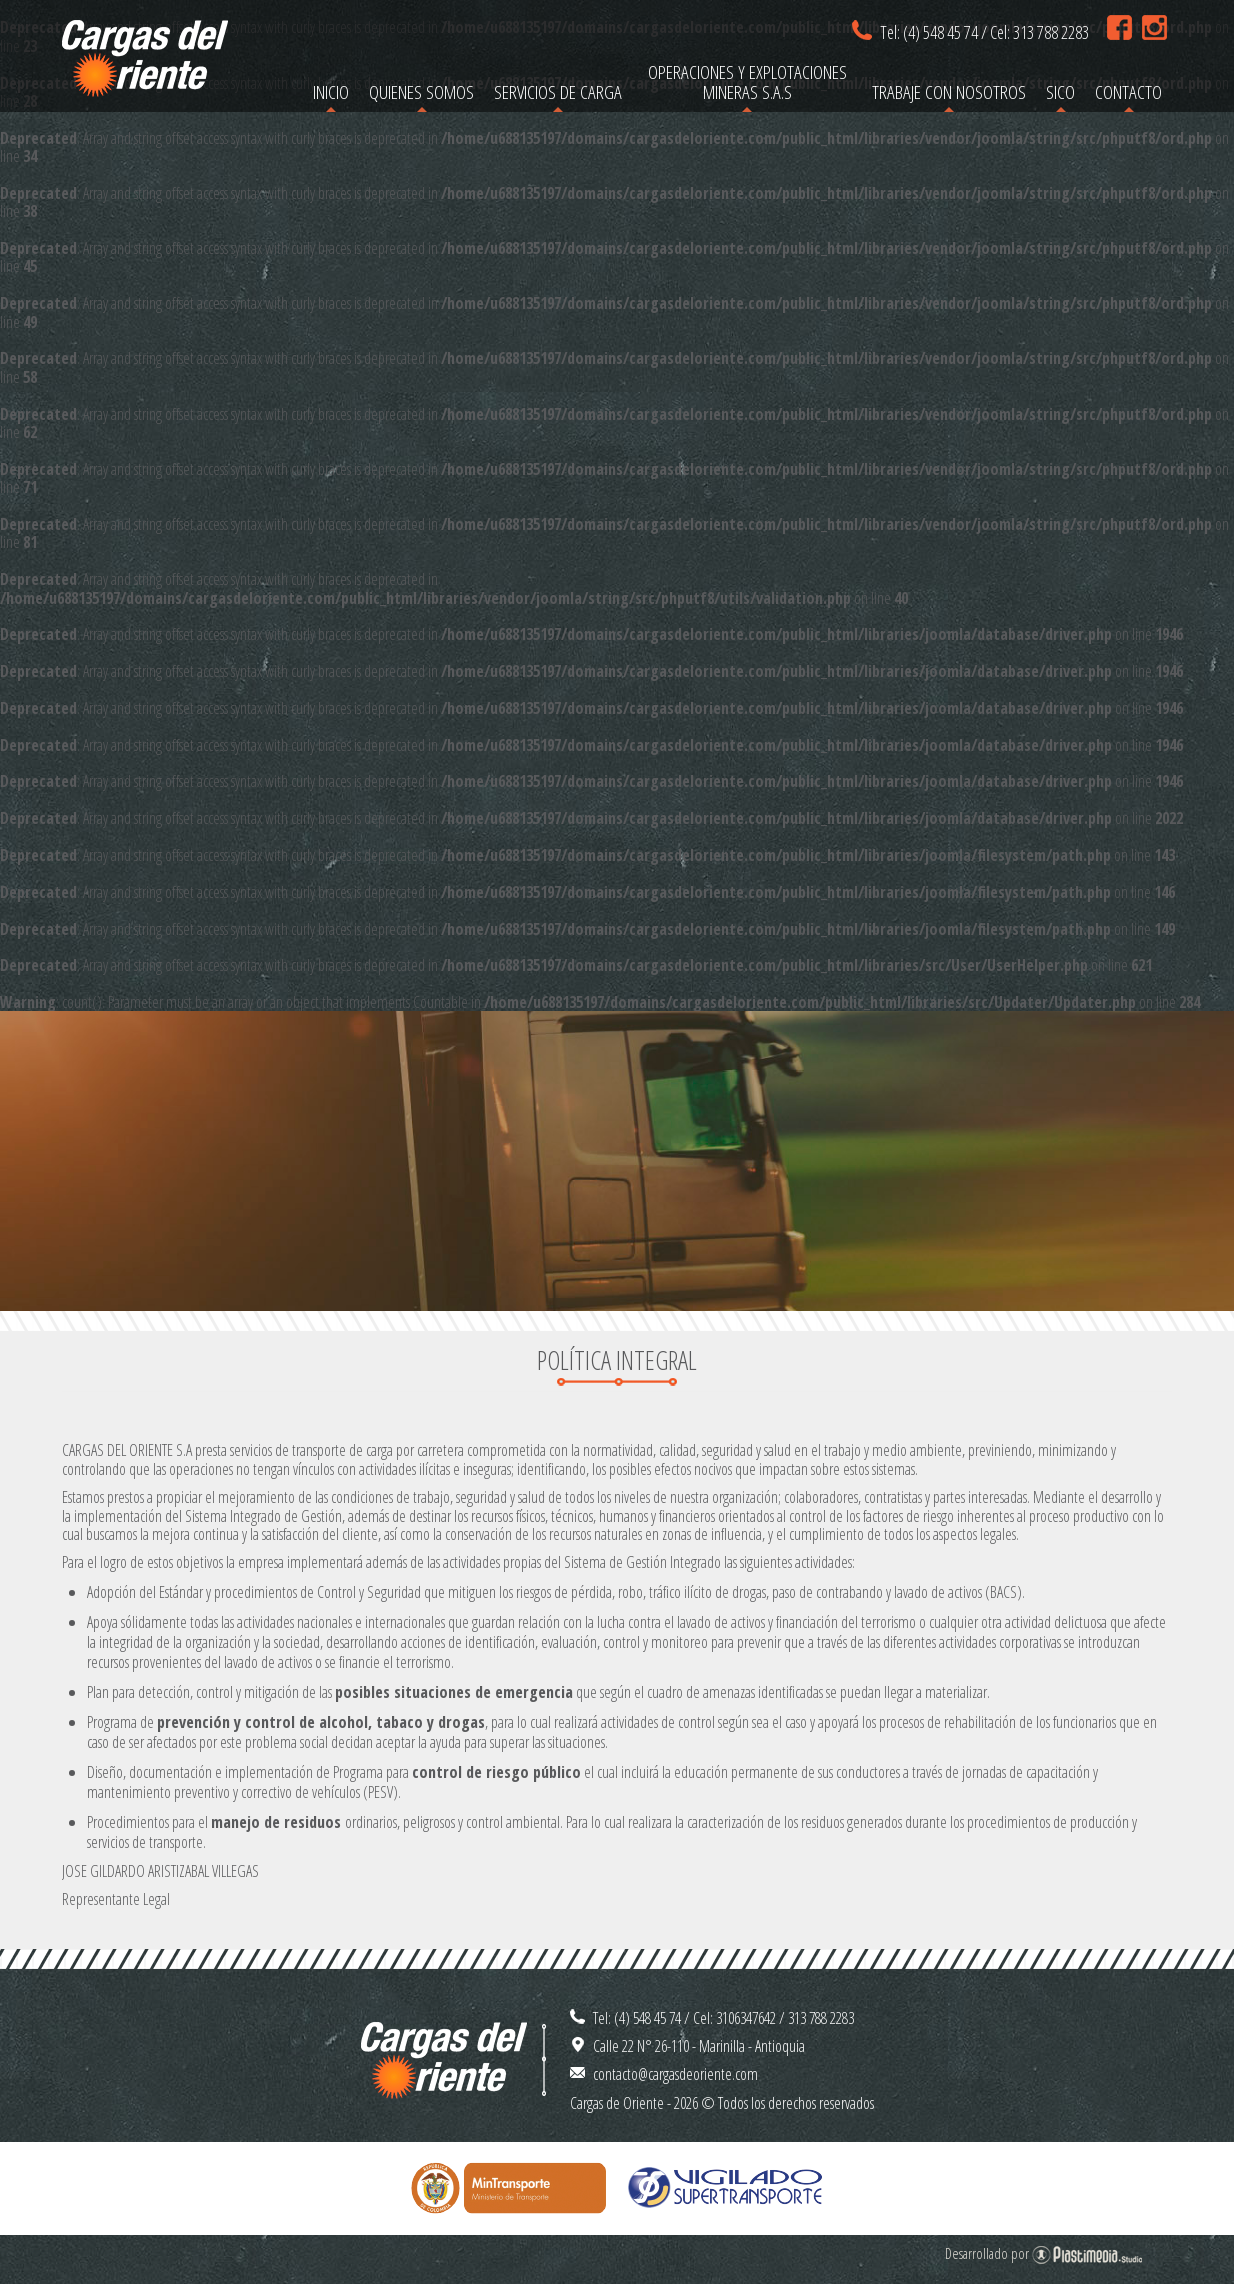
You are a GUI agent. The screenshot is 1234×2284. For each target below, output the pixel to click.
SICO (1060, 91)
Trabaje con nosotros (949, 91)
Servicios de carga (558, 91)
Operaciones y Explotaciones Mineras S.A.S (747, 81)
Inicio (331, 91)
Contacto (1128, 91)
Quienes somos (421, 91)
